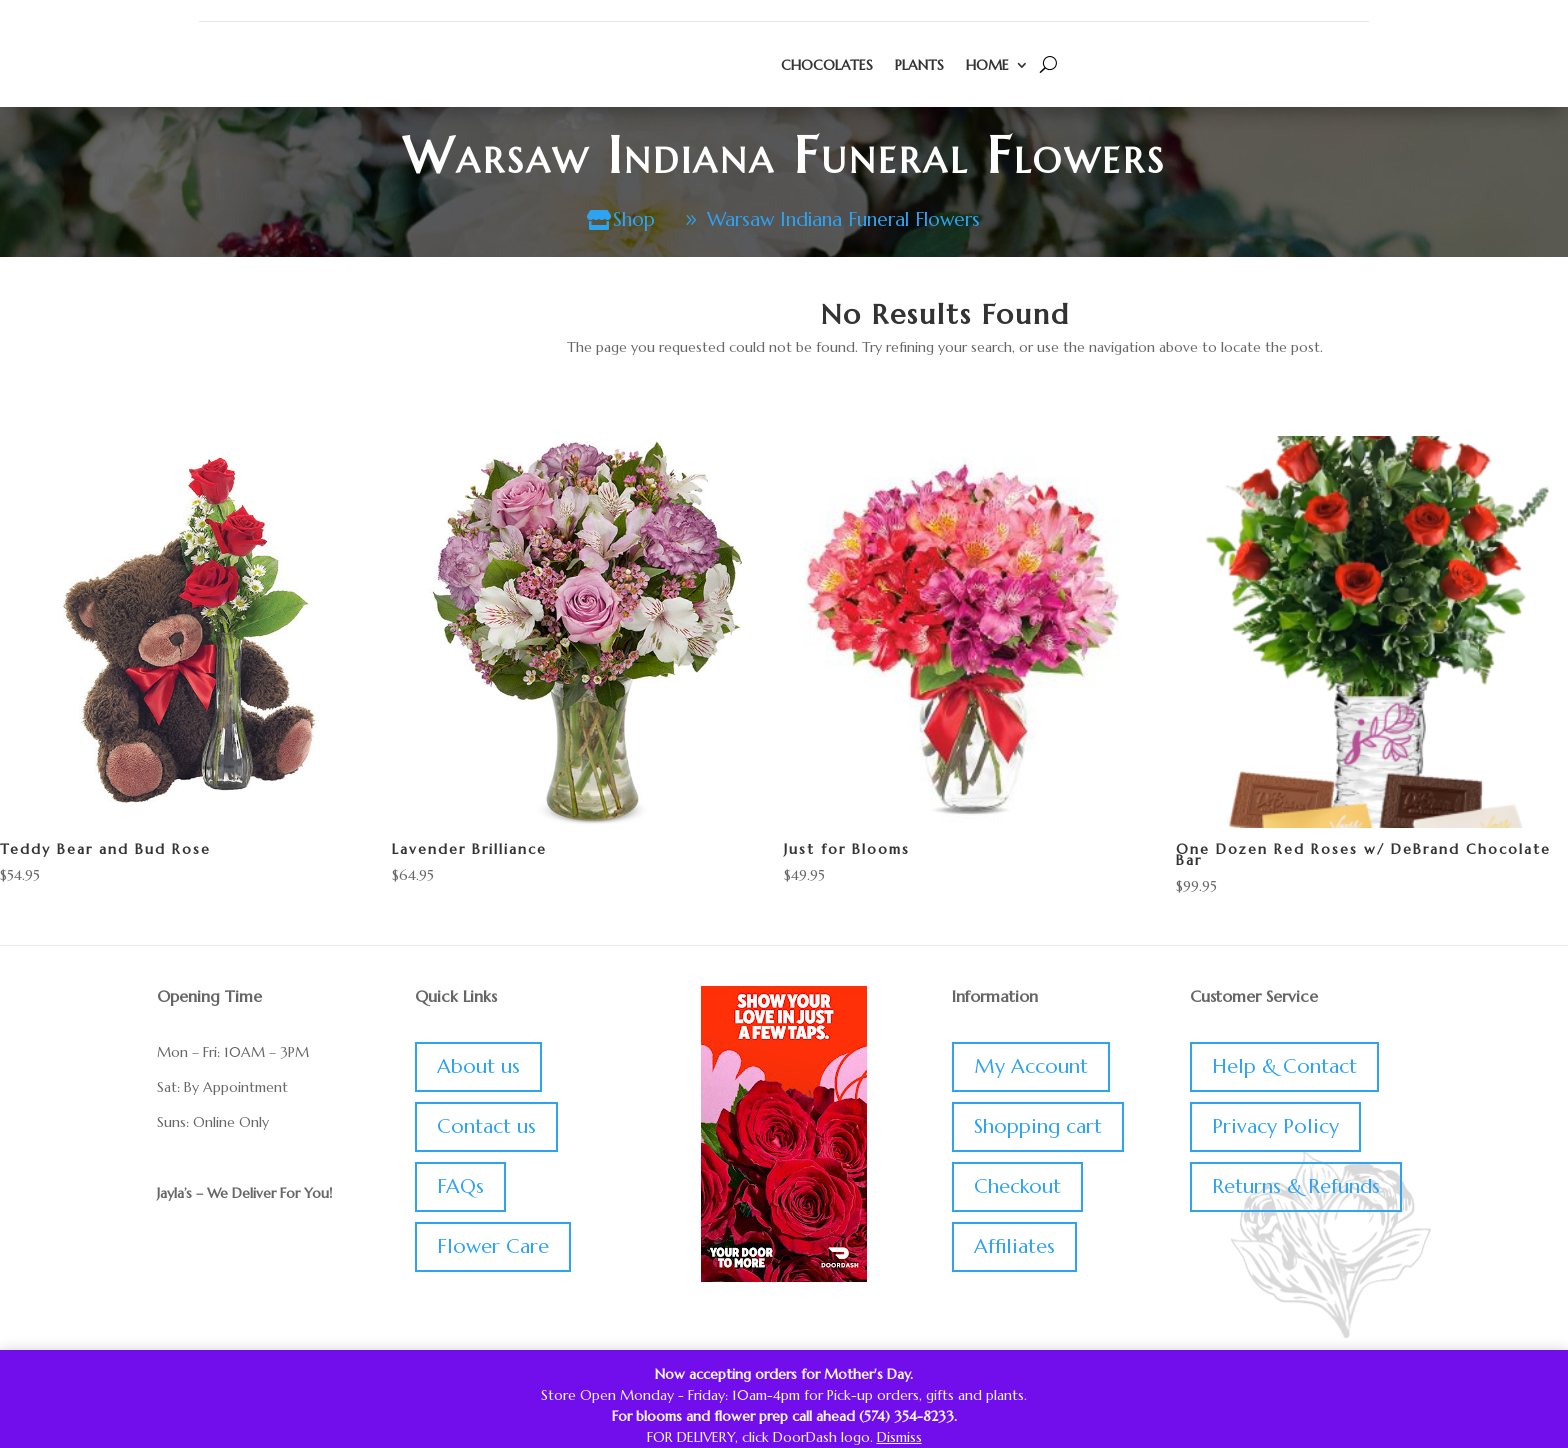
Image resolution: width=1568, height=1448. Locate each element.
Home (987, 65)
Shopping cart (1038, 1128)
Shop (623, 220)
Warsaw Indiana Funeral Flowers (846, 220)
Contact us (486, 1128)
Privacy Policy (1275, 1128)
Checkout (1017, 1188)
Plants (919, 65)
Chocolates (827, 65)
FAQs (460, 1188)
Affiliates (1014, 1248)
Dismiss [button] (899, 1437)
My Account (1031, 1068)
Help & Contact (1284, 1068)
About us (478, 1068)
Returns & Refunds (1296, 1188)
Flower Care (493, 1248)
